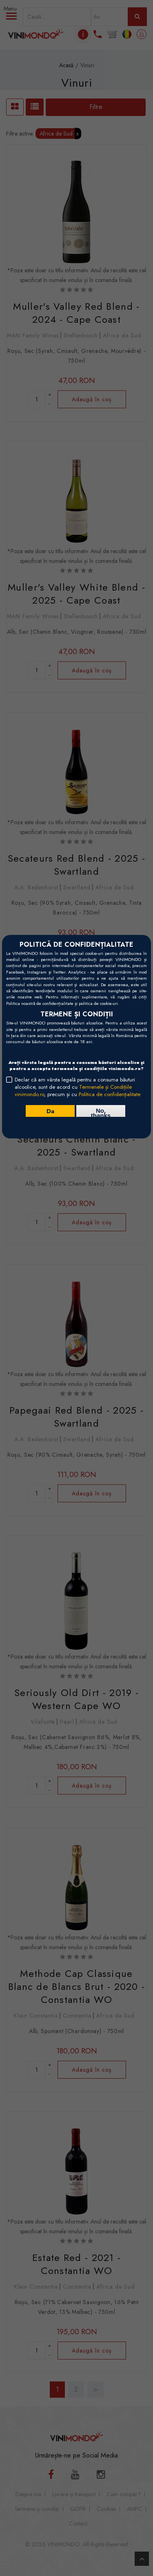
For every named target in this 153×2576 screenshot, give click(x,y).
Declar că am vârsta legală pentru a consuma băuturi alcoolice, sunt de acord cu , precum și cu (77, 1087)
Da (50, 1110)
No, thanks (101, 1112)
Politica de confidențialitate (109, 1094)
